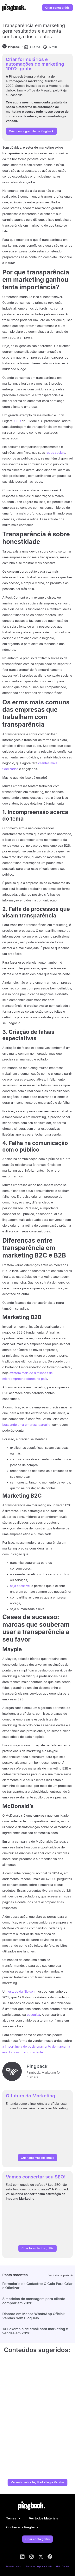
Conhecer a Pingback (22, 2527)
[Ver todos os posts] (72, 2275)
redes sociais (55, 452)
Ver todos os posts (58, 2275)
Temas (13, 2518)
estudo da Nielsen (21, 1991)
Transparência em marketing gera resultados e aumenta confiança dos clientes (33, 31)
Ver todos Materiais (43, 2518)
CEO (17, 421)
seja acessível (20, 1586)
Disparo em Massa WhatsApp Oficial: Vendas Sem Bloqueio (33, 2316)
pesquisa (33, 2015)
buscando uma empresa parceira (26, 1425)
